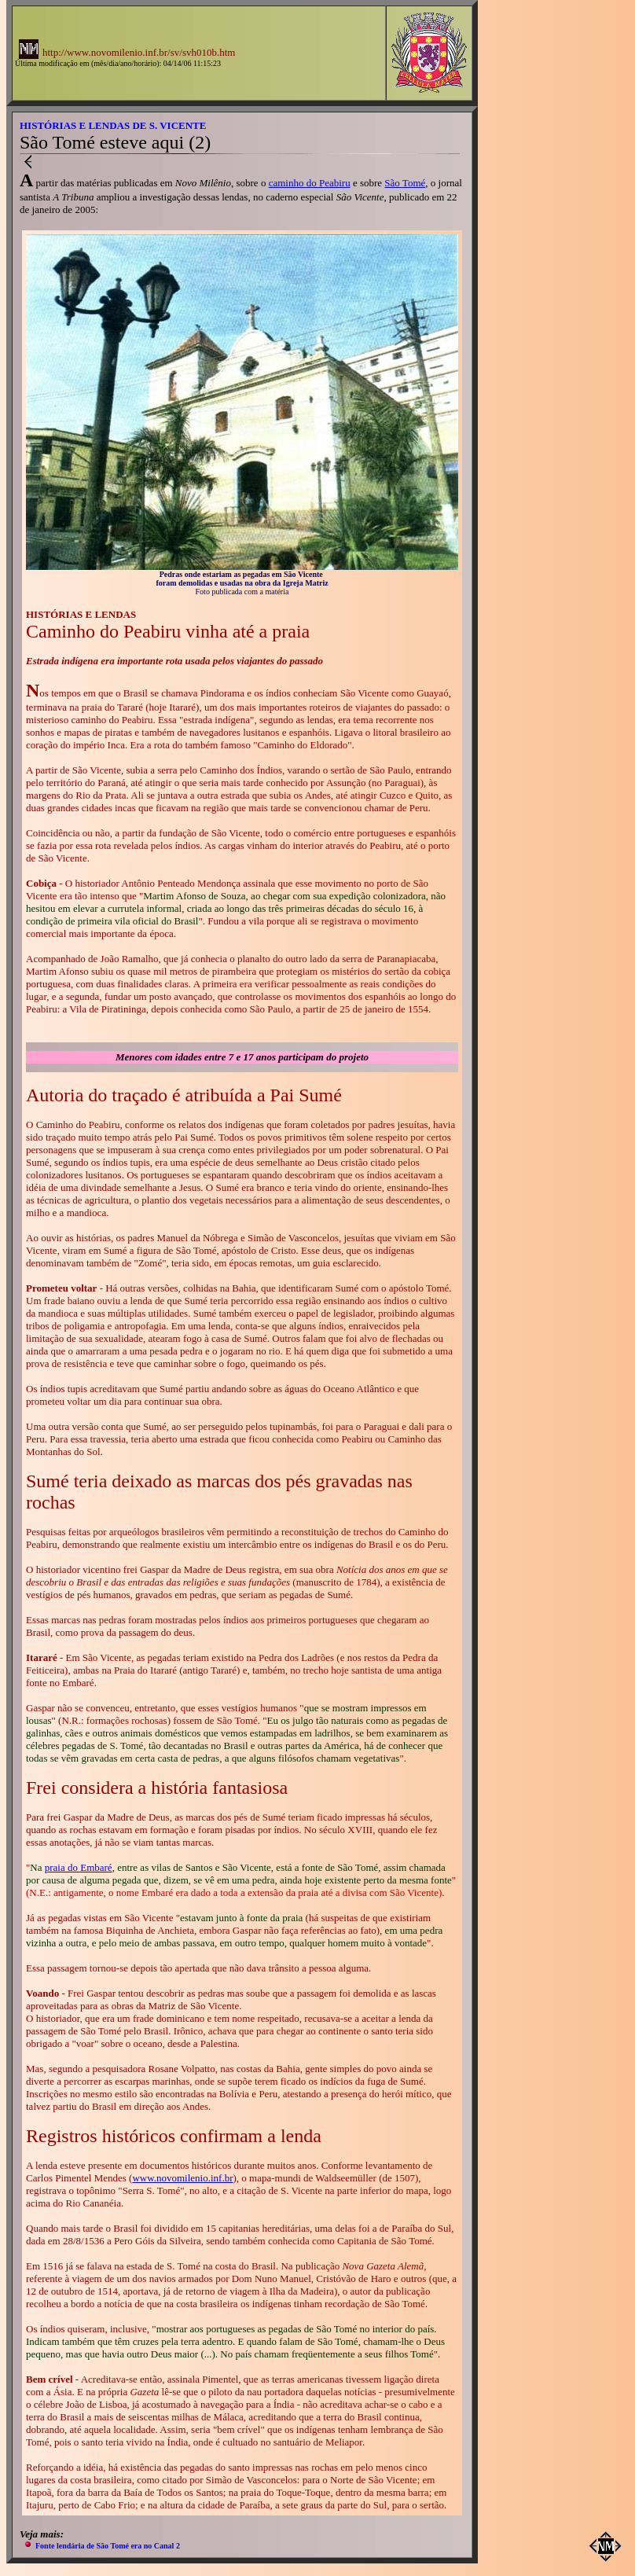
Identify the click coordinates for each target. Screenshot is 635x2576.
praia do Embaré (78, 1867)
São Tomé (404, 183)
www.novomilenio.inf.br (182, 2178)
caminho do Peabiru (310, 183)
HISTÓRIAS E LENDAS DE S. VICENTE (113, 125)
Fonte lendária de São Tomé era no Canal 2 (107, 2545)
